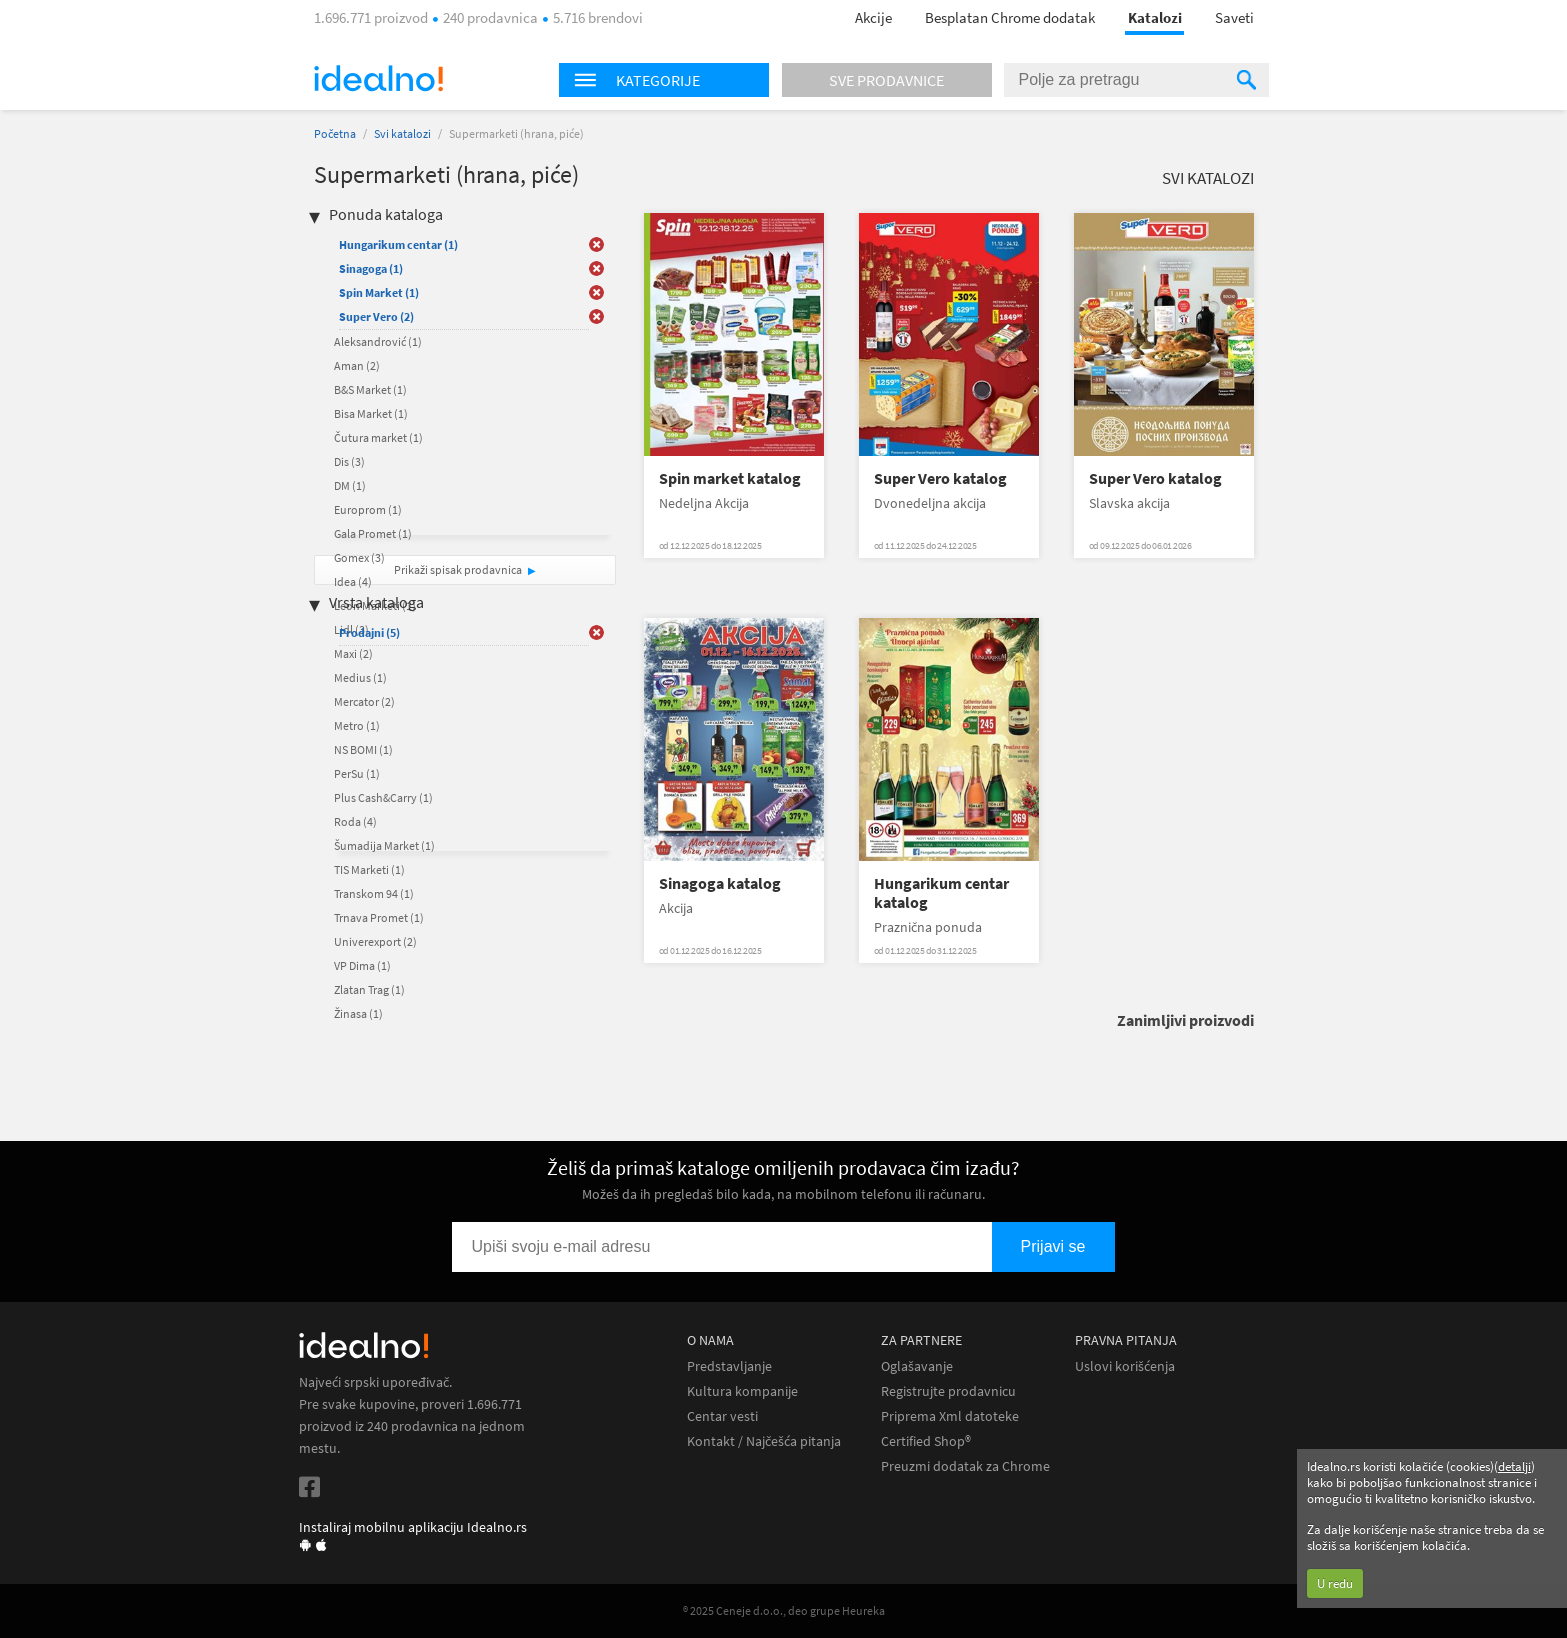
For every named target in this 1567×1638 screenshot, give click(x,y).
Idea (353, 581)
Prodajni (369, 632)
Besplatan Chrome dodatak (1010, 17)
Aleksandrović (378, 341)
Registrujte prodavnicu (948, 1391)
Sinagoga (371, 268)
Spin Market (379, 292)
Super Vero (376, 316)
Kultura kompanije (742, 1391)
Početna (335, 133)
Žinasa (358, 1013)
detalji (1514, 1466)
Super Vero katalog (940, 478)
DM (350, 485)
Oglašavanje (917, 1366)
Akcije (873, 17)
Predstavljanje (729, 1366)
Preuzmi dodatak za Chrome (965, 1466)
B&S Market (370, 389)
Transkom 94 (374, 893)
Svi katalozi (402, 133)
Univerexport (375, 941)
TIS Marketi (369, 869)
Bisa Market (371, 413)
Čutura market (378, 437)
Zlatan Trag (369, 989)
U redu (1335, 1583)
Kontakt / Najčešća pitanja (764, 1441)
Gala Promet (373, 533)
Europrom (368, 509)
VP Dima (362, 965)
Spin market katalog (730, 478)
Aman (357, 365)
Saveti (1234, 17)
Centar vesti (722, 1416)
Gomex (359, 557)
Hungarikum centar (398, 244)
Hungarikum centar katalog (941, 893)
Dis (349, 461)
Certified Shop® (926, 1441)
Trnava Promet (379, 917)
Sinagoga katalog (720, 883)
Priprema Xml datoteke (950, 1416)
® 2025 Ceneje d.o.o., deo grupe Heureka (784, 1610)
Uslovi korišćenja (1125, 1366)
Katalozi (1155, 17)
